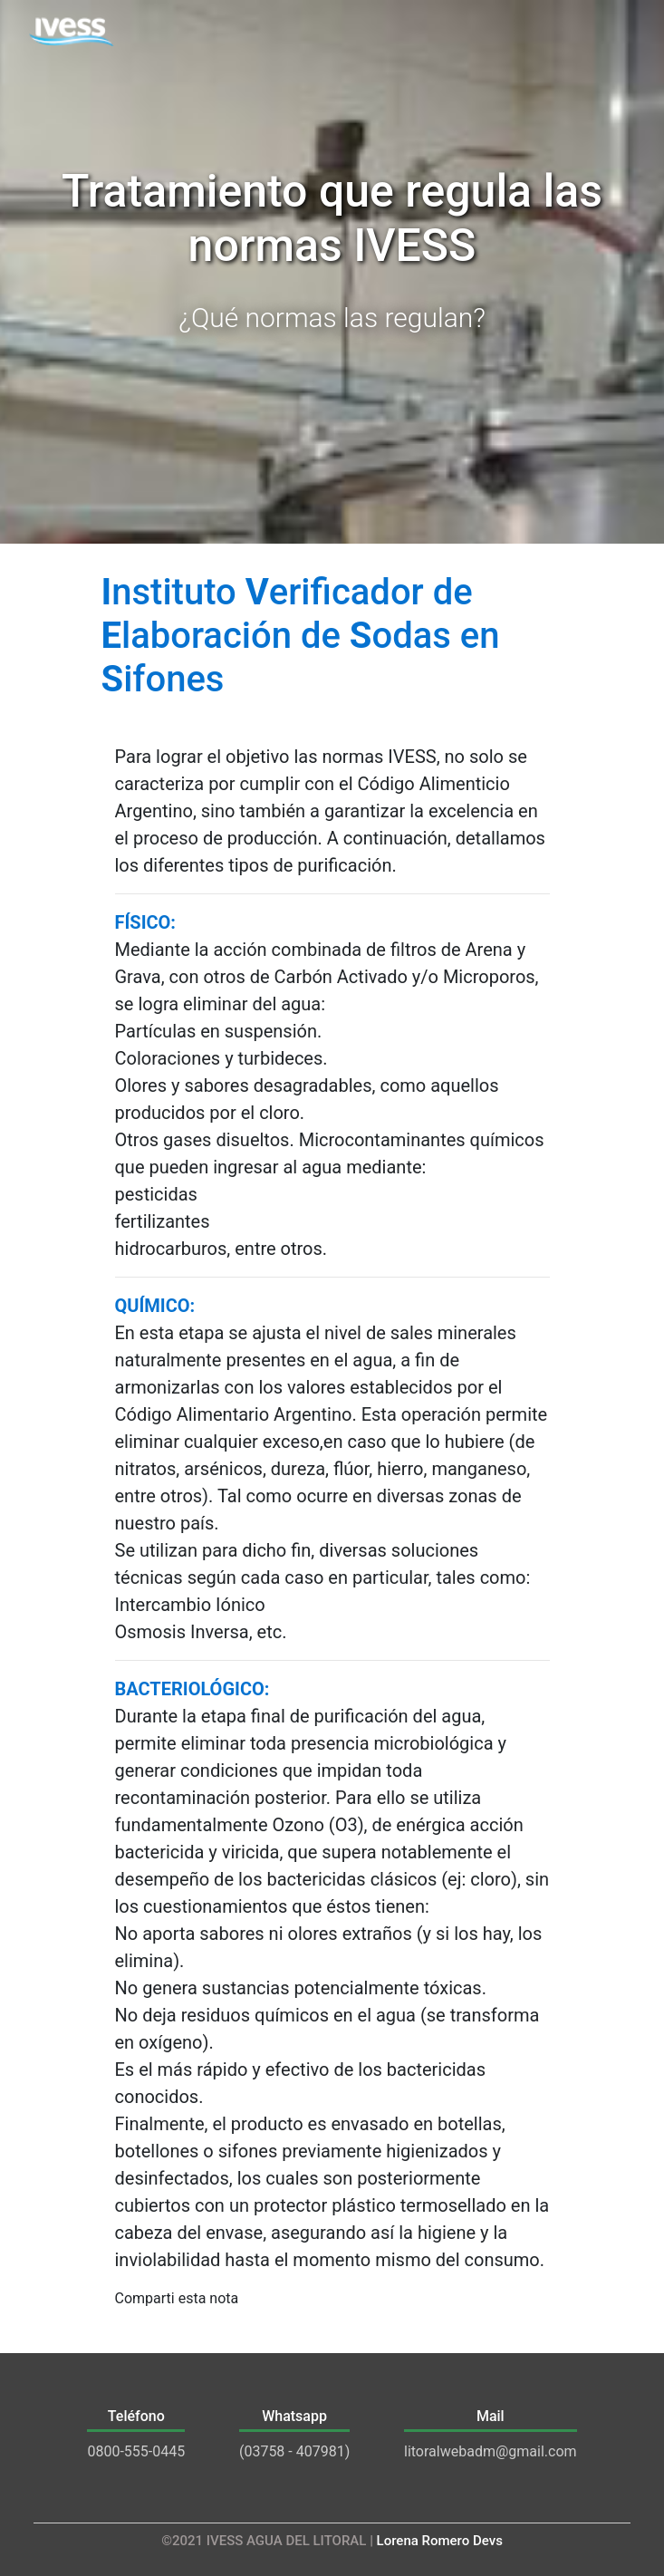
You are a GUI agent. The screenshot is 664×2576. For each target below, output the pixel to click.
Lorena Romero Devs (440, 2541)
